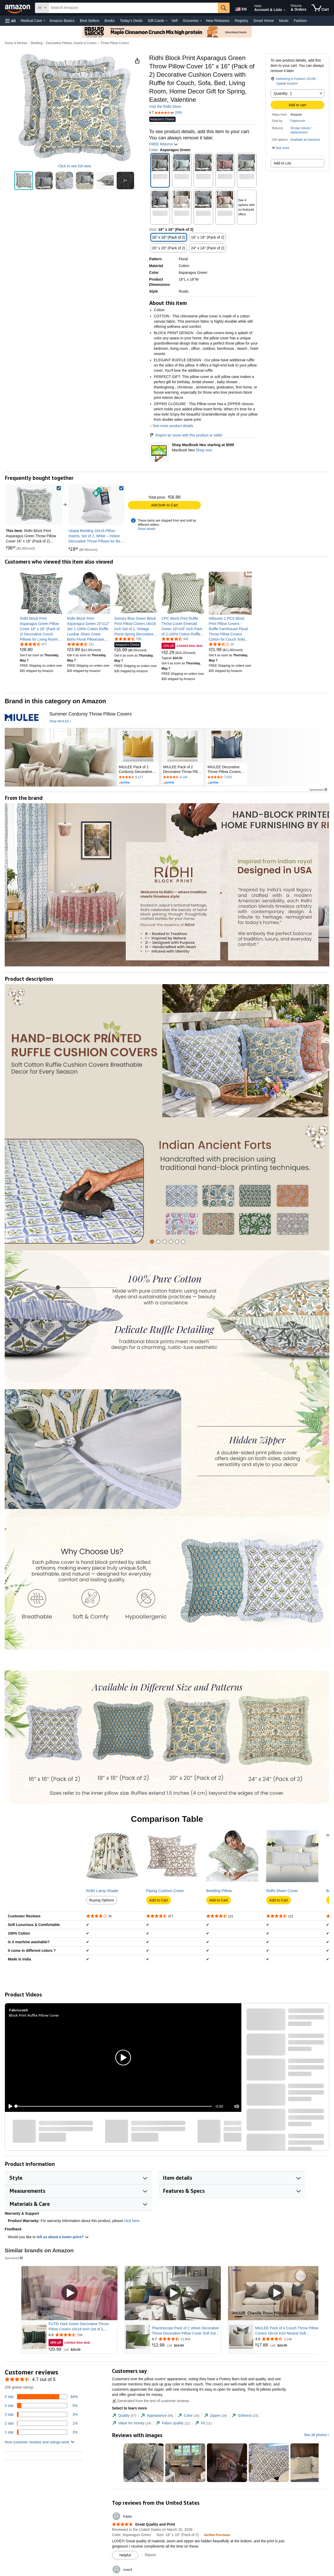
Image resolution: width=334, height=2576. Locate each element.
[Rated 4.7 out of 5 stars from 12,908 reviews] (186, 2339)
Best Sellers (89, 21)
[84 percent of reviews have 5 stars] (41, 2396)
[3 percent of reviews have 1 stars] (41, 2432)
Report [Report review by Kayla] (150, 2555)
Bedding (37, 43)
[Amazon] (18, 7)
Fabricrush (297, 121)
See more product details (173, 426)
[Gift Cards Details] (166, 20)
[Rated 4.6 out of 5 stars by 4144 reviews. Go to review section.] (182, 777)
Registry (241, 21)
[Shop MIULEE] (60, 721)
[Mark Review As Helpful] (125, 2555)
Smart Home (263, 21)
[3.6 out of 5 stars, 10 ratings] (221, 644)
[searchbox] (133, 8)
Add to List (282, 163)
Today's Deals (131, 21)
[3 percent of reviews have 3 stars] (41, 2414)
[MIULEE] (22, 717)
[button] (10, 21)
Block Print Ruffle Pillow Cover (34, 2015)
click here (131, 2221)
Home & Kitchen (16, 43)
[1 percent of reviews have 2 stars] (41, 2423)
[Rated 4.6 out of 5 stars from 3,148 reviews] (289, 2339)
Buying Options (101, 1900)
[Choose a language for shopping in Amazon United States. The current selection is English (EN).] (241, 8)
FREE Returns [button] (163, 144)
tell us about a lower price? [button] (63, 2237)
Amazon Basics (61, 21)
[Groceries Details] (201, 20)
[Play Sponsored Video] (69, 2293)
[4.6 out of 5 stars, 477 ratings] (33, 644)
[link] (96, 504)
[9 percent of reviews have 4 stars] (41, 2405)
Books (110, 21)
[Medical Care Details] (44, 20)
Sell (174, 21)
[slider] (114, 2106)
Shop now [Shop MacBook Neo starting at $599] (204, 450)
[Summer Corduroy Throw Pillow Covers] (90, 714)
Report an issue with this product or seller (186, 435)
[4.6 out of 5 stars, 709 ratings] (127, 639)
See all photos (315, 2435)
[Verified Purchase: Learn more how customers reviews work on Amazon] (217, 2535)
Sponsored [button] (318, 789)
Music (284, 21)
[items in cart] (320, 7)
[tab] (152, 1242)
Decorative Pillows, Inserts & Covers (71, 43)
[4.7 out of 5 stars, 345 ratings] (175, 639)
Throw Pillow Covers (114, 43)
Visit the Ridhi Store (165, 106)
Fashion (300, 21)
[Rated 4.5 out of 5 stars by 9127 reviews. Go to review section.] (138, 777)
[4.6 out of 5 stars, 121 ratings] (80, 644)
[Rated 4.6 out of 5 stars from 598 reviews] (82, 2335)
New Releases (217, 21)
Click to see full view (74, 166)
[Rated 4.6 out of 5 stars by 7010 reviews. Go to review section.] (226, 777)
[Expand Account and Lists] (284, 10)
